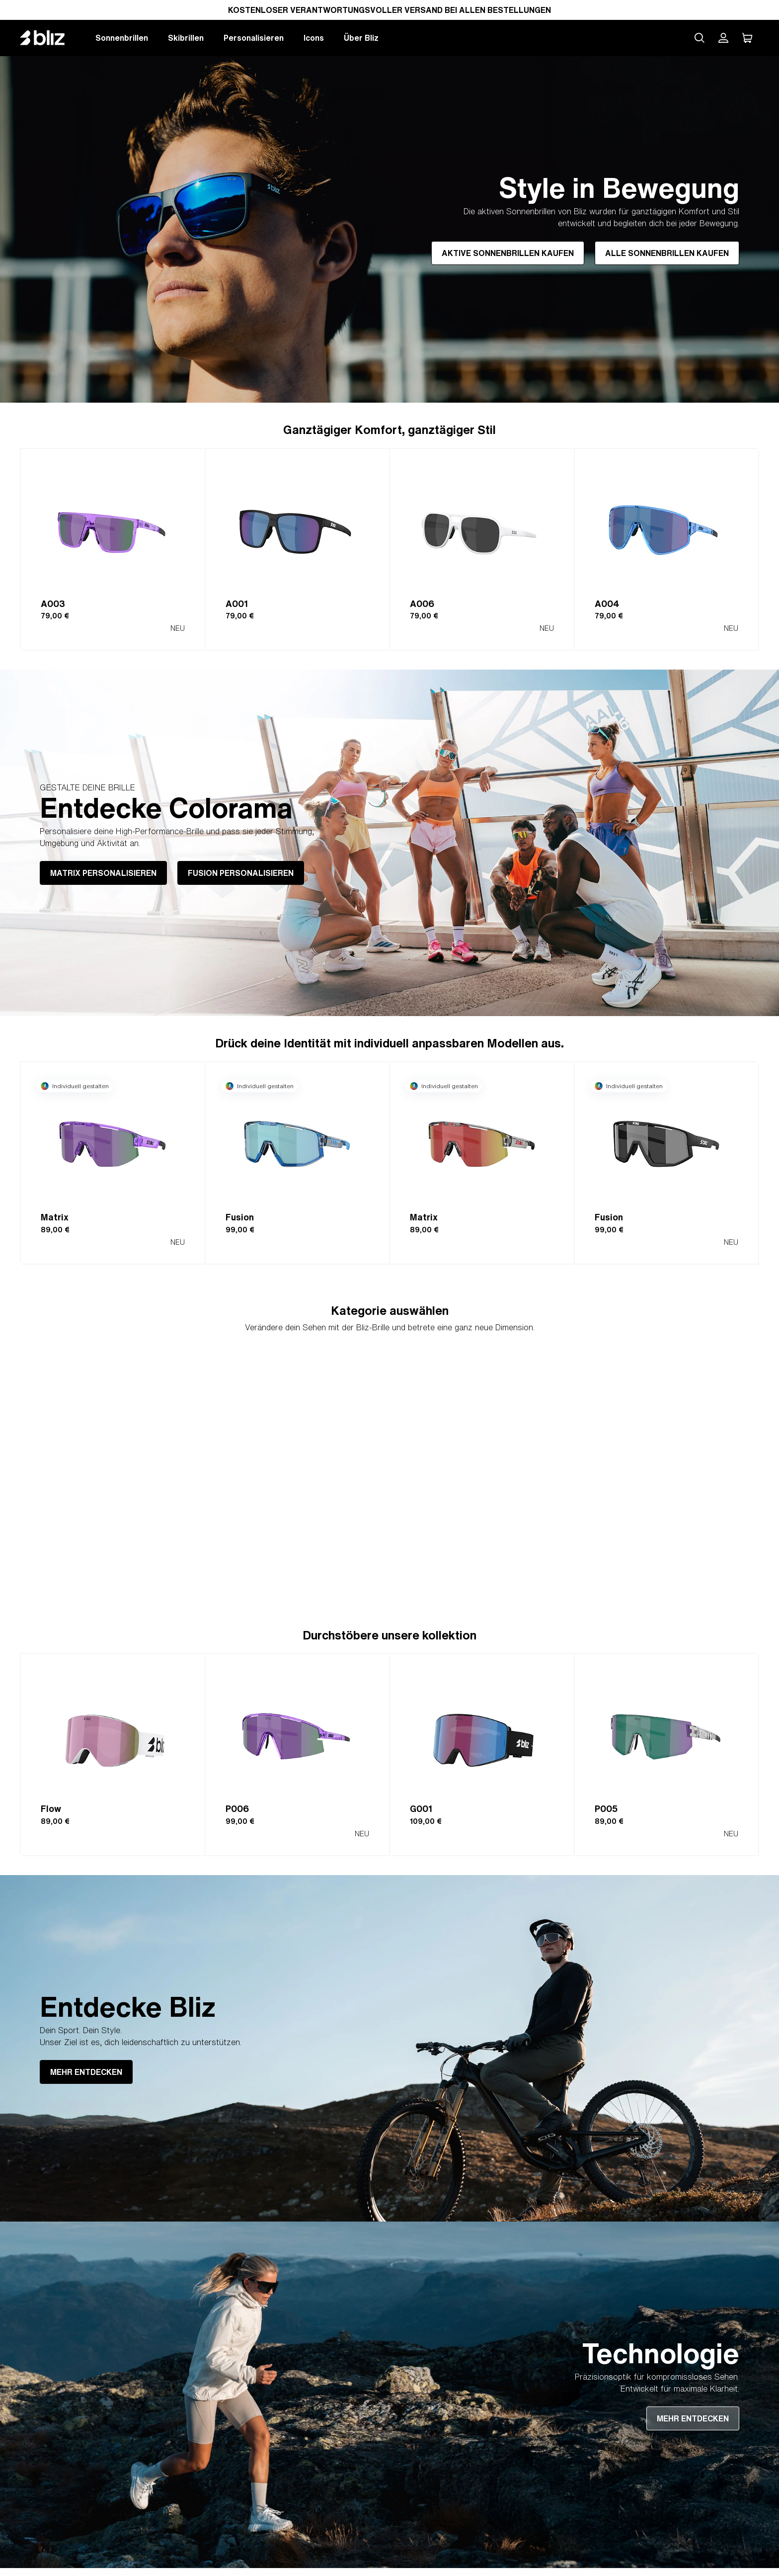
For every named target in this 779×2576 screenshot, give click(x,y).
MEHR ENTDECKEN (86, 2072)
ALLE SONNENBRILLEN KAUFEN (667, 253)
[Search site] (699, 38)
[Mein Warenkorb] (747, 38)
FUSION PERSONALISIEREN (241, 873)
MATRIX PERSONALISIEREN (103, 873)
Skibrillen (186, 38)
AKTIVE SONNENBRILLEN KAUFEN (508, 253)
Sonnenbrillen (121, 38)
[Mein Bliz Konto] (723, 38)
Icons (314, 38)
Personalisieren (254, 38)
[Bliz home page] (49, 38)
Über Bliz (361, 38)
